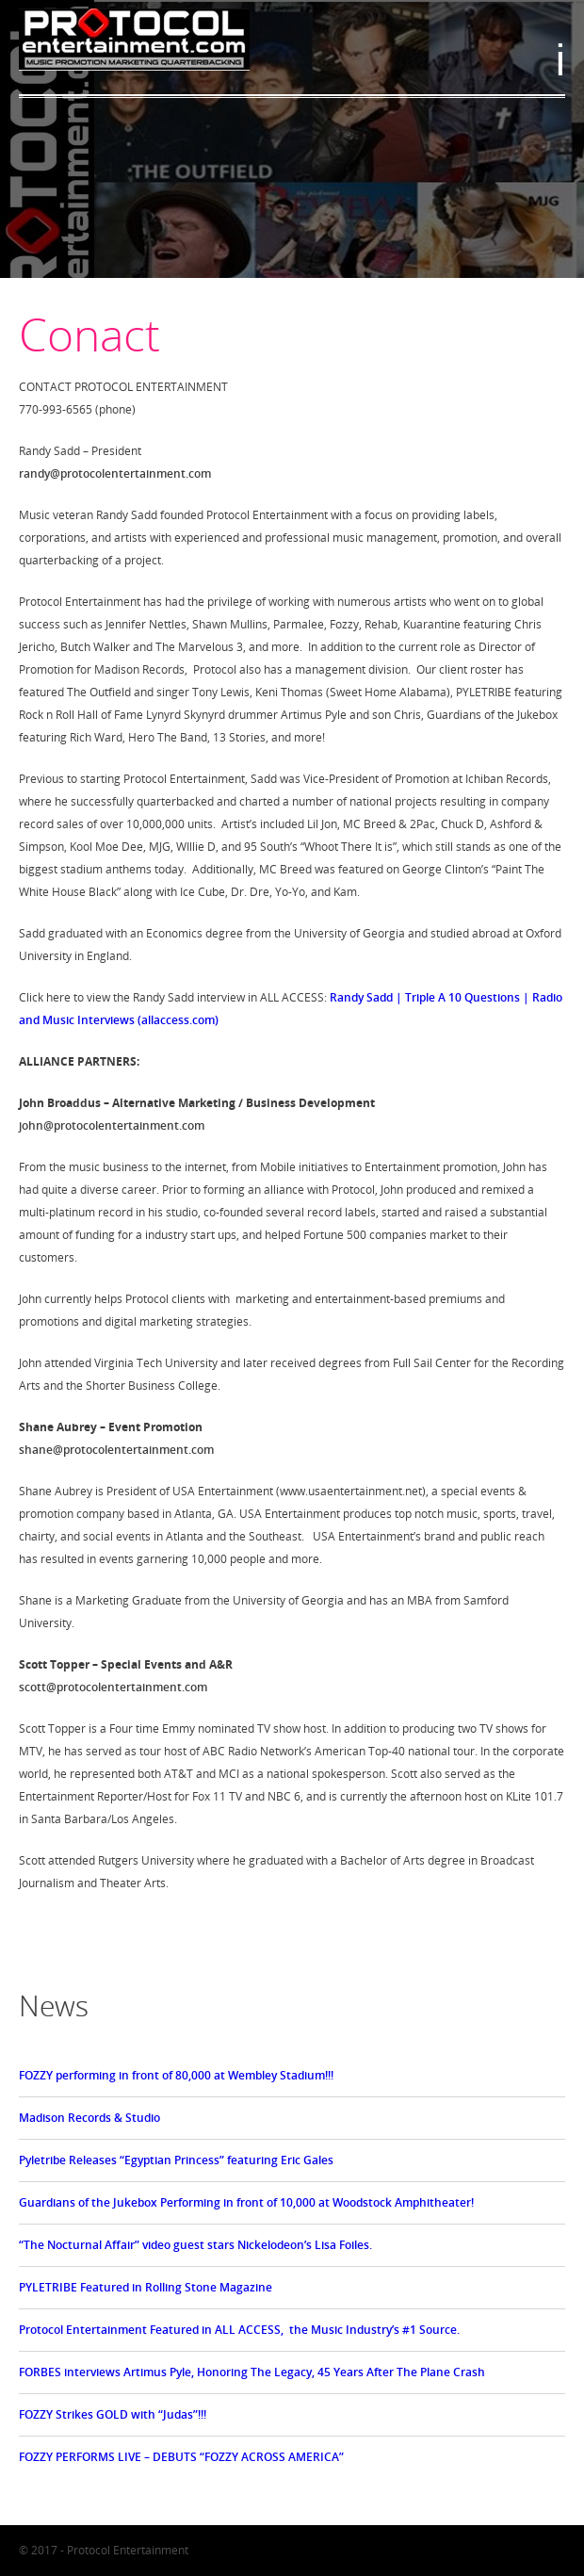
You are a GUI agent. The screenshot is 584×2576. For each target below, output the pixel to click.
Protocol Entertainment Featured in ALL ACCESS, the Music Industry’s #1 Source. (239, 2330)
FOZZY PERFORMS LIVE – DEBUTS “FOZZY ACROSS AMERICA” (181, 2457)
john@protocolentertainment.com (111, 1125)
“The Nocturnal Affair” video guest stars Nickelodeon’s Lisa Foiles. (195, 2245)
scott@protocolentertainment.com (113, 1687)
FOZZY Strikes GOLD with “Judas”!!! (112, 2414)
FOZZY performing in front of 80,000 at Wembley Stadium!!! (176, 2075)
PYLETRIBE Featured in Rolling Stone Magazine (145, 2287)
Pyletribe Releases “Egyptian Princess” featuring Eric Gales (176, 2160)
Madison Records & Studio (89, 2118)
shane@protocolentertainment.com (116, 1450)
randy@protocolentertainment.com (115, 473)
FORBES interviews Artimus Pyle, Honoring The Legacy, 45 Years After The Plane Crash (252, 2372)
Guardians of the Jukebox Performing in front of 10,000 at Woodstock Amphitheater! (246, 2202)
